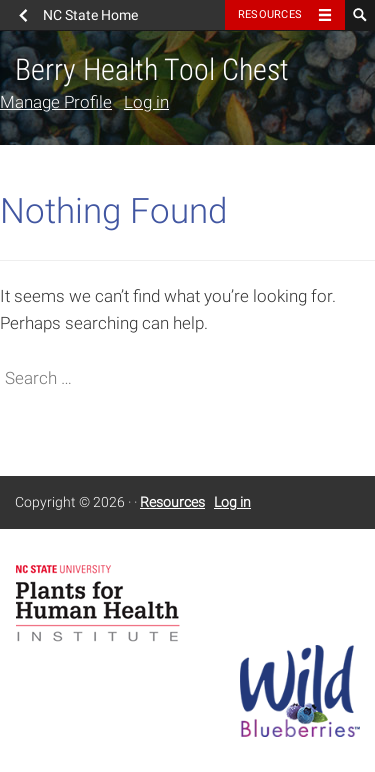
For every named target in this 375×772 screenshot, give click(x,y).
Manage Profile (56, 102)
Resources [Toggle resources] (270, 14)
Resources (172, 502)
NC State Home (90, 15)
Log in (146, 102)
